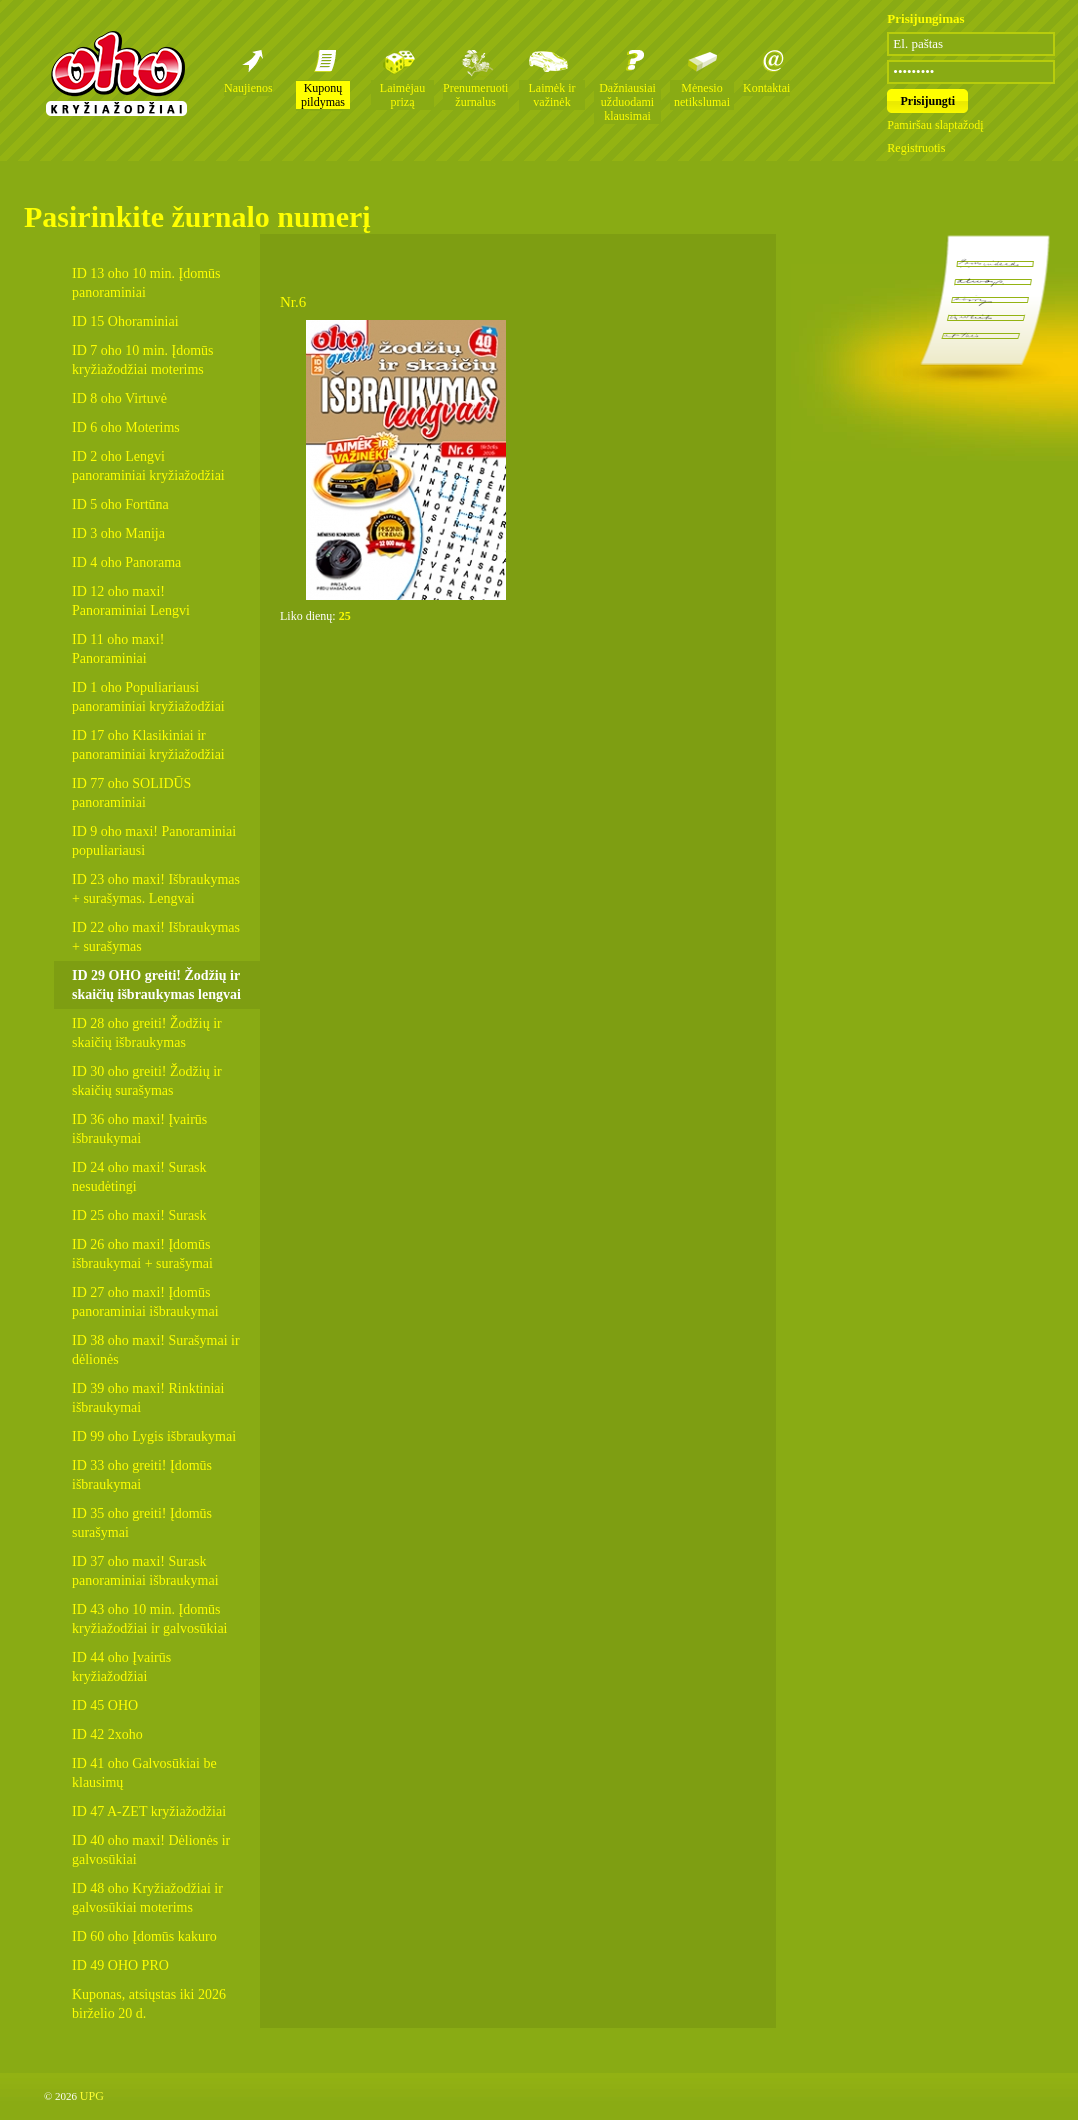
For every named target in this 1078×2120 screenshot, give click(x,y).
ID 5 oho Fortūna (120, 504)
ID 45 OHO (105, 1705)
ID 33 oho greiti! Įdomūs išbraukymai (142, 1475)
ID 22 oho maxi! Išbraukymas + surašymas (156, 937)
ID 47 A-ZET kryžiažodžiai (149, 1811)
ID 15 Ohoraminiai (125, 321)
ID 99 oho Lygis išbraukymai (154, 1436)
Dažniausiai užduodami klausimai (627, 102)
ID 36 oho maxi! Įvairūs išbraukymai (139, 1129)
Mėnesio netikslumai (702, 95)
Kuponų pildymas (323, 95)
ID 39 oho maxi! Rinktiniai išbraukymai (148, 1398)
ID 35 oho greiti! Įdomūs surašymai (142, 1523)
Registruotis (916, 148)
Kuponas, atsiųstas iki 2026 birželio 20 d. (149, 2004)
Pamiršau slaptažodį (935, 125)
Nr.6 (293, 302)
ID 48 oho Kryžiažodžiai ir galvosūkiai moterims (147, 1898)
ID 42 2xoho (107, 1734)
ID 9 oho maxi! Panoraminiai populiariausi (154, 841)
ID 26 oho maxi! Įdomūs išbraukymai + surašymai (142, 1254)
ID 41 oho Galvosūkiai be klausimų (144, 1773)
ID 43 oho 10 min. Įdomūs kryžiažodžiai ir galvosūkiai (150, 1619)
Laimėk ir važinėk (552, 95)
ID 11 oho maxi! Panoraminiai (118, 649)
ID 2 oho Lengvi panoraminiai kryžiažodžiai (148, 466)
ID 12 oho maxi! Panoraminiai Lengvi (131, 601)
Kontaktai (766, 88)
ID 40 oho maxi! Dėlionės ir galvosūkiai (151, 1850)
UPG (92, 2096)
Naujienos (248, 88)
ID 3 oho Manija (118, 533)
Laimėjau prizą (402, 95)
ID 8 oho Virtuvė (119, 398)
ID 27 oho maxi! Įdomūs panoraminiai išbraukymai (145, 1302)
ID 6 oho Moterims (126, 427)
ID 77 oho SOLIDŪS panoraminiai (131, 793)
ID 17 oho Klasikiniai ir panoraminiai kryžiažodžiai (148, 745)
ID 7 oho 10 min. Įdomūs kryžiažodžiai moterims (143, 360)
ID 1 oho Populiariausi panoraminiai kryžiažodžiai (148, 697)
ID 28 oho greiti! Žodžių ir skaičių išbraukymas (147, 1033)
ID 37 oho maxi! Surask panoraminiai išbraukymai (145, 1571)
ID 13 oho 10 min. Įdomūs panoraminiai (146, 283)
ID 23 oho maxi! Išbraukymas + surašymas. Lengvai (156, 889)
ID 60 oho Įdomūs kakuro (144, 1936)
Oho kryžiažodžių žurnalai (116, 73)
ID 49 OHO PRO (120, 1965)
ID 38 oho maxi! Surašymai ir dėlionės (156, 1350)
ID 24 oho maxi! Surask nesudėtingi (139, 1177)
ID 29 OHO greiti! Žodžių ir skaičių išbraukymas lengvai (156, 985)
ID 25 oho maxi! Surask (139, 1215)
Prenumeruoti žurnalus (475, 95)
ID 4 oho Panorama (126, 562)
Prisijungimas (925, 18)
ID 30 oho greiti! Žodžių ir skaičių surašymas (147, 1081)
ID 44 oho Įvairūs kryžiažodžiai (121, 1667)
